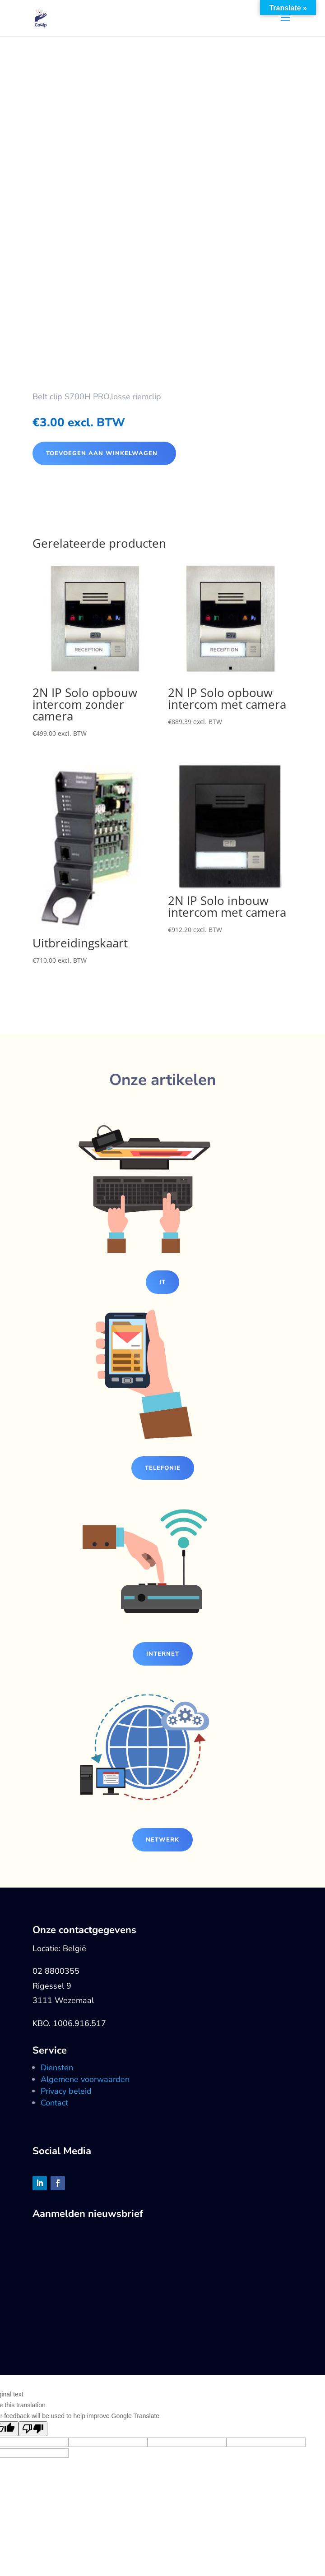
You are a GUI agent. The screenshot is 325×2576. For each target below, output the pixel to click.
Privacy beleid (66, 2091)
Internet (162, 1654)
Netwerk (162, 1840)
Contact (54, 2102)
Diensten (57, 2067)
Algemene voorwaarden (85, 2079)
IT (162, 1282)
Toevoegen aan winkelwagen (102, 453)
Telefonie (163, 1468)
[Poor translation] (33, 2428)
